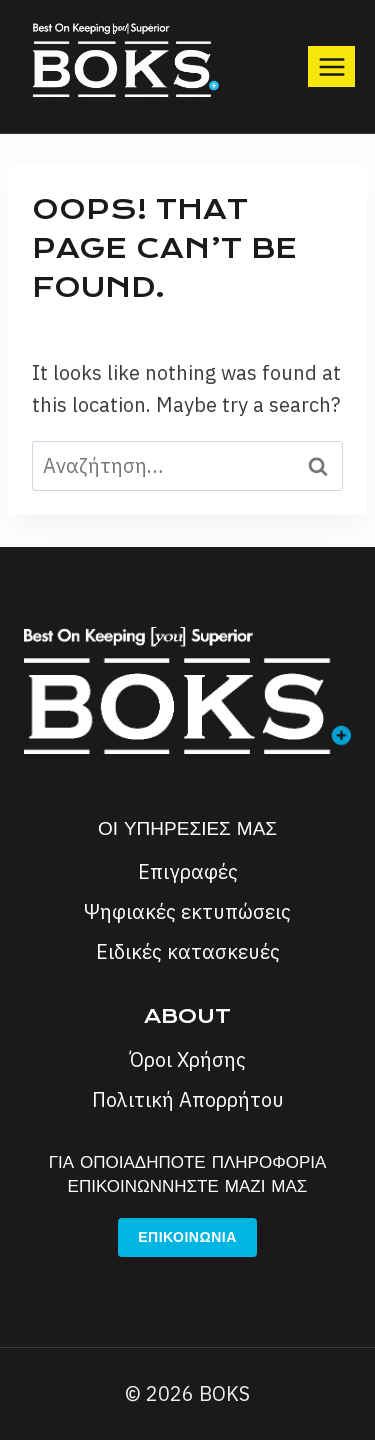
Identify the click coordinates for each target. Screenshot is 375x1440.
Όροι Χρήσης (188, 1059)
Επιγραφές (188, 871)
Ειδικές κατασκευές (188, 951)
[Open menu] (331, 66)
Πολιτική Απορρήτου (188, 1099)
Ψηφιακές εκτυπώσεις (187, 911)
